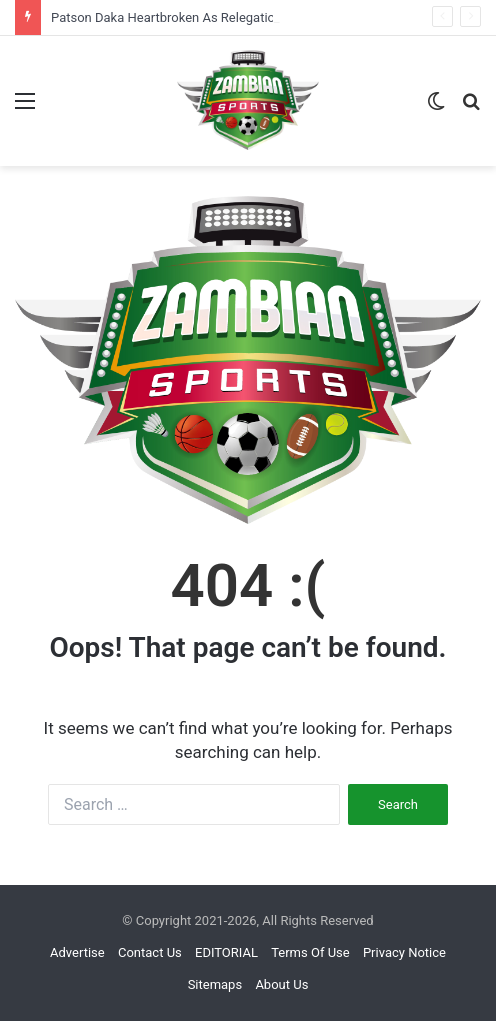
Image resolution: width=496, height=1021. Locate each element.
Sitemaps (215, 984)
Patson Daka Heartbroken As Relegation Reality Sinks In (212, 17)
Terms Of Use (310, 952)
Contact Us (150, 952)
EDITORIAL (226, 952)
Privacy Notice (404, 952)
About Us (281, 984)
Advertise (77, 952)
